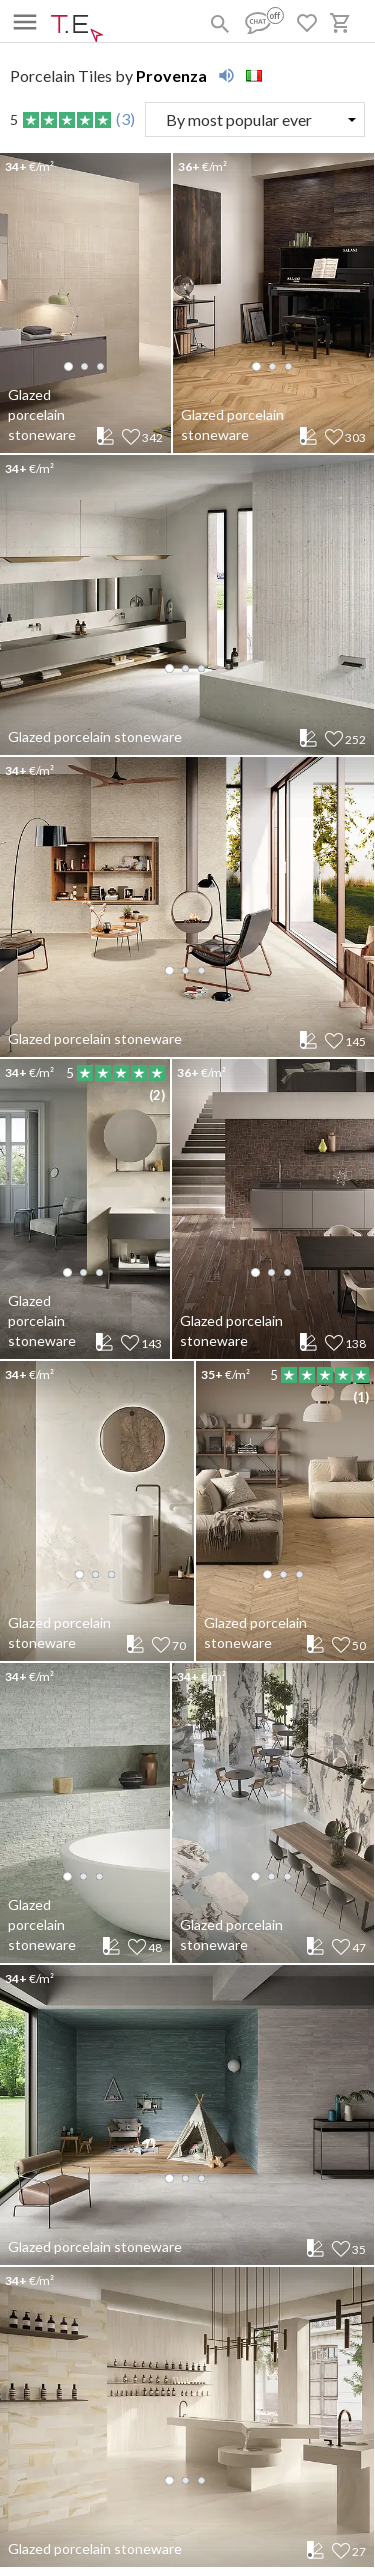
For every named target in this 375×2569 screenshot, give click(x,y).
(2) (157, 1095)
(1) (361, 1397)
